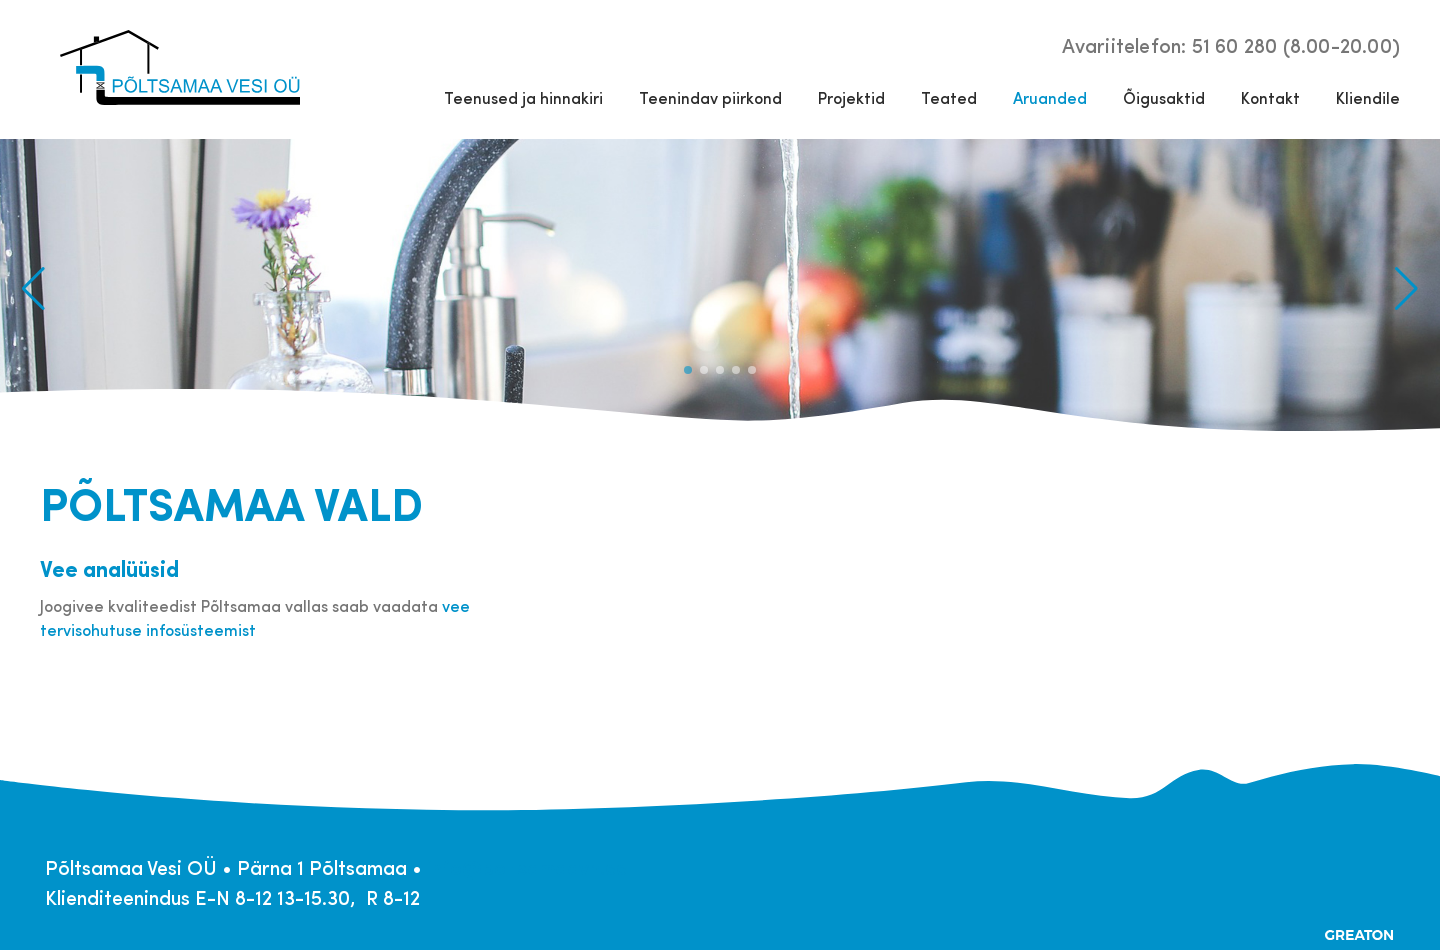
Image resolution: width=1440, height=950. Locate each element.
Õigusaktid (1164, 97)
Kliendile (1368, 97)
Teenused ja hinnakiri (523, 97)
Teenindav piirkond (710, 97)
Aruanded (1050, 97)
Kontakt (1270, 97)
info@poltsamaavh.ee (527, 866)
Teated (949, 97)
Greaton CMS (1360, 935)
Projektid (851, 97)
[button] (1406, 289)
